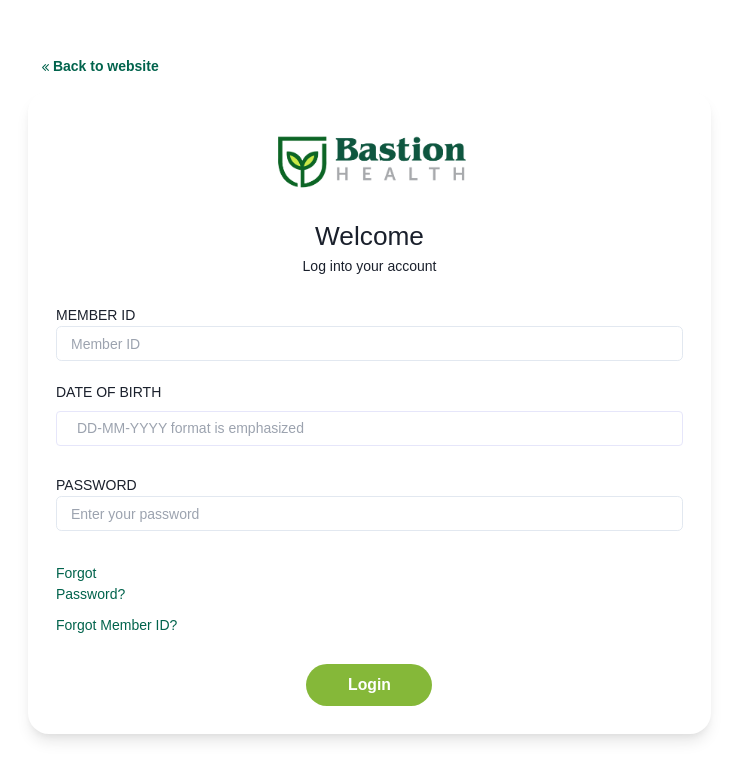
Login (369, 684)
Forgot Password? (90, 583)
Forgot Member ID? (116, 625)
